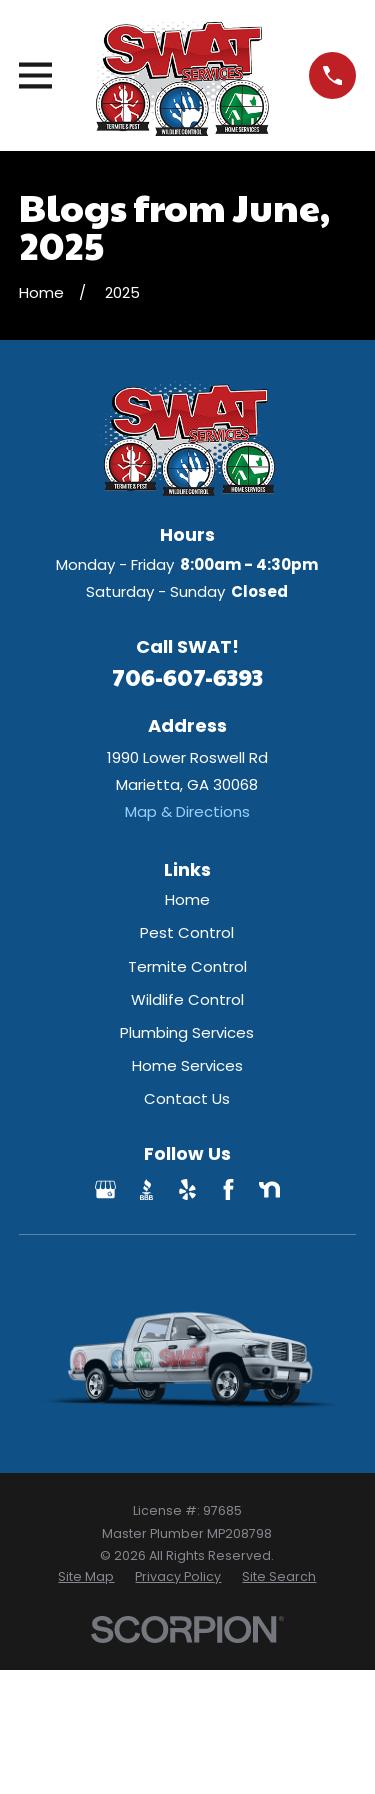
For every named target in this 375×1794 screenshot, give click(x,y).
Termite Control (187, 966)
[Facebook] (228, 1189)
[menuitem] (86, 1577)
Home (187, 899)
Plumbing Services (187, 1032)
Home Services (187, 1065)
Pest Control (187, 932)
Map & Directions (187, 811)
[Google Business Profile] (105, 1189)
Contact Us (187, 1098)
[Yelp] (187, 1189)
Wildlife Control (187, 999)
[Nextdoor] (269, 1189)
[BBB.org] (146, 1189)
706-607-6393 (187, 676)
